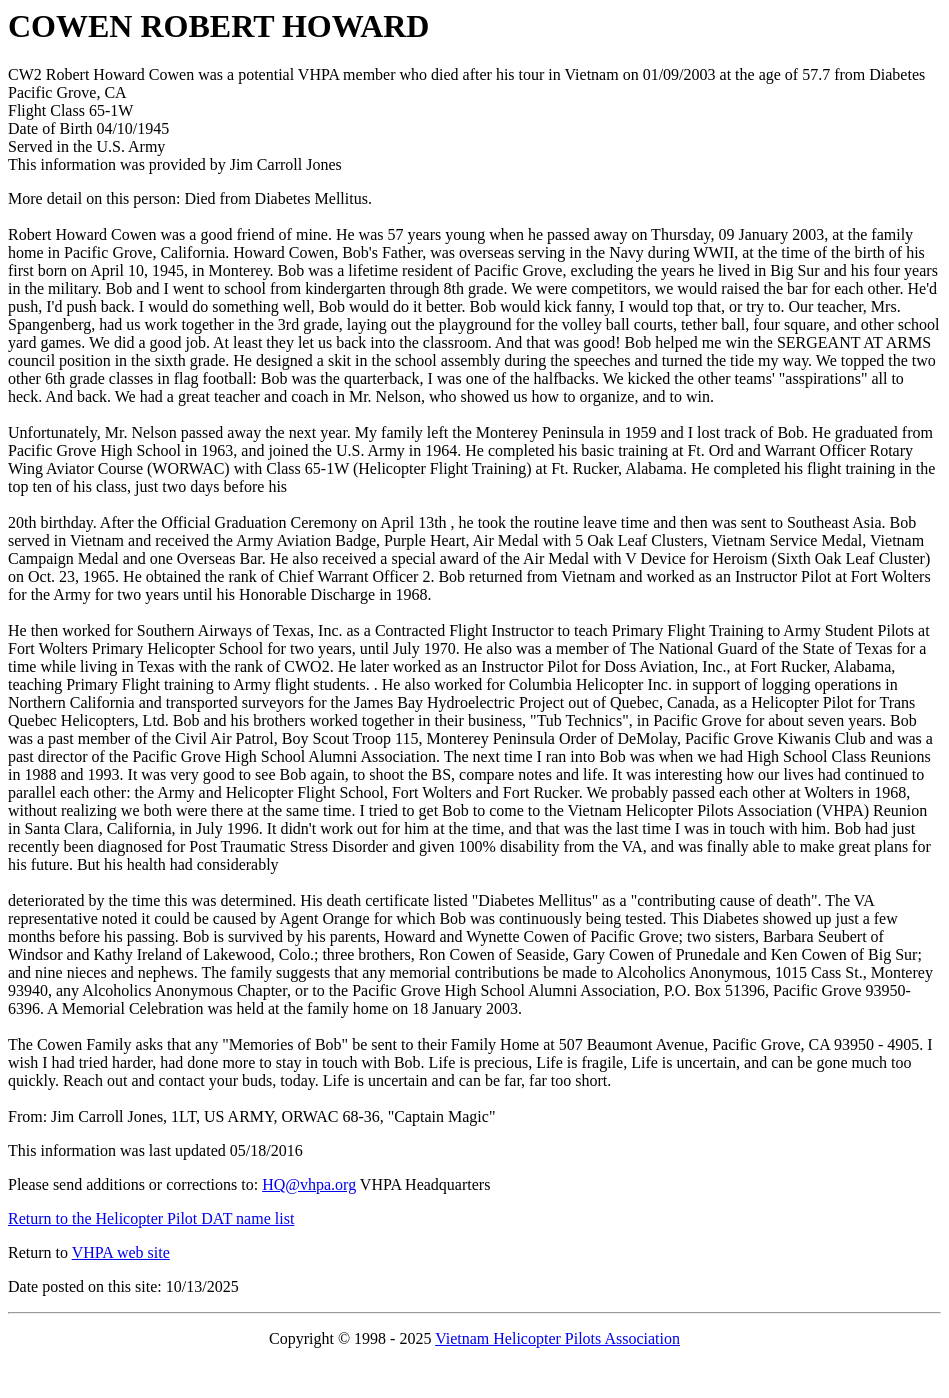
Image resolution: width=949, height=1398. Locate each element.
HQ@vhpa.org (309, 1184)
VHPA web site (121, 1252)
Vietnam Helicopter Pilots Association (557, 1338)
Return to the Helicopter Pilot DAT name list (151, 1218)
